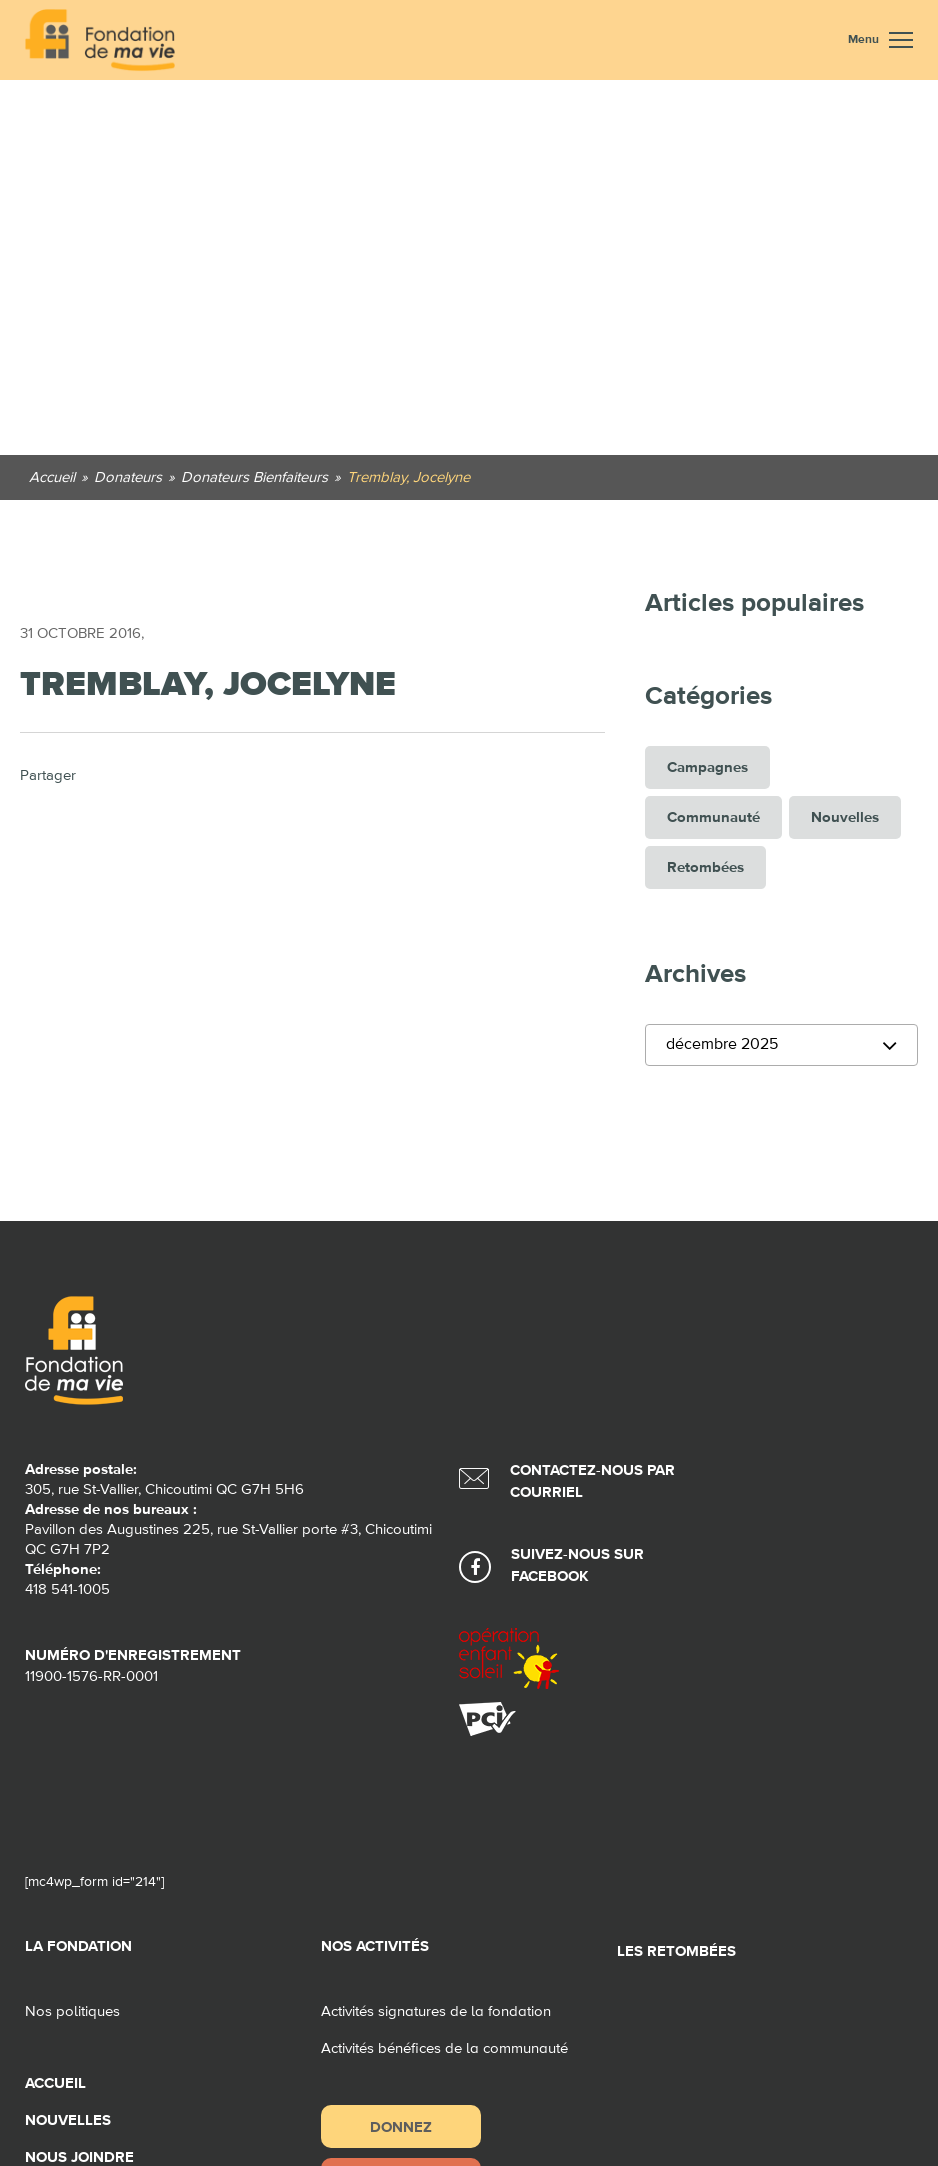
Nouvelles (845, 817)
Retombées (705, 867)
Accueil (55, 2083)
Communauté (713, 817)
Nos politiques (72, 2011)
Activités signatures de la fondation (436, 2011)
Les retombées (676, 1951)
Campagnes (707, 767)
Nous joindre (79, 2157)
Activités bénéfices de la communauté (444, 2048)
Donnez (401, 2126)
